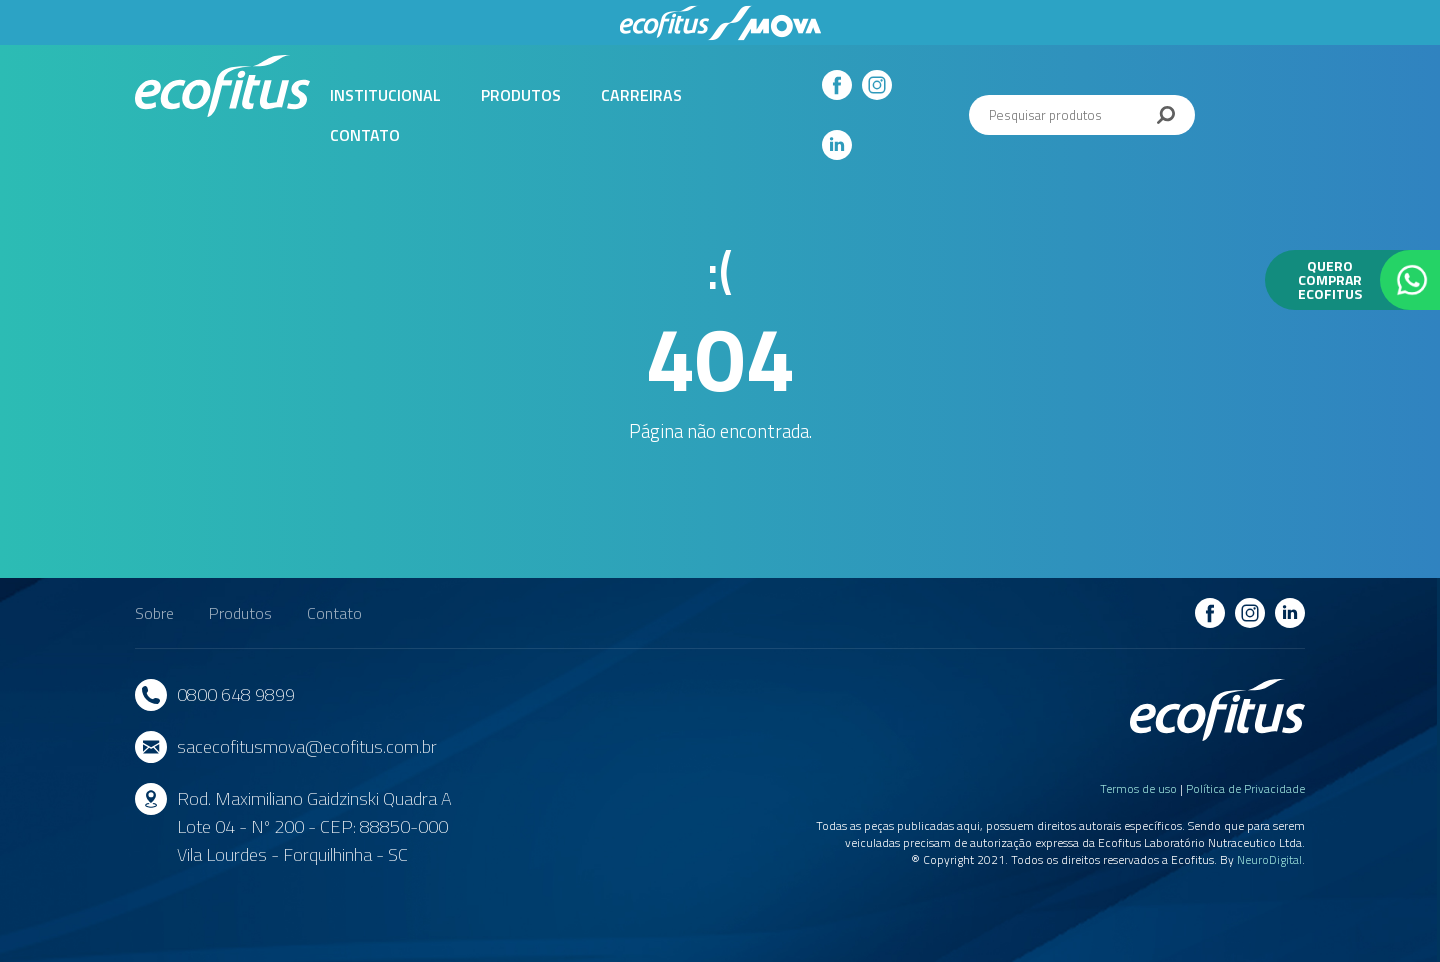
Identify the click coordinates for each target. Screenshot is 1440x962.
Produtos (521, 95)
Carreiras (641, 95)
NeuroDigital (1269, 859)
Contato (365, 135)
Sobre (154, 613)
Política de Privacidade (1245, 788)
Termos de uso (1138, 788)
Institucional (385, 95)
